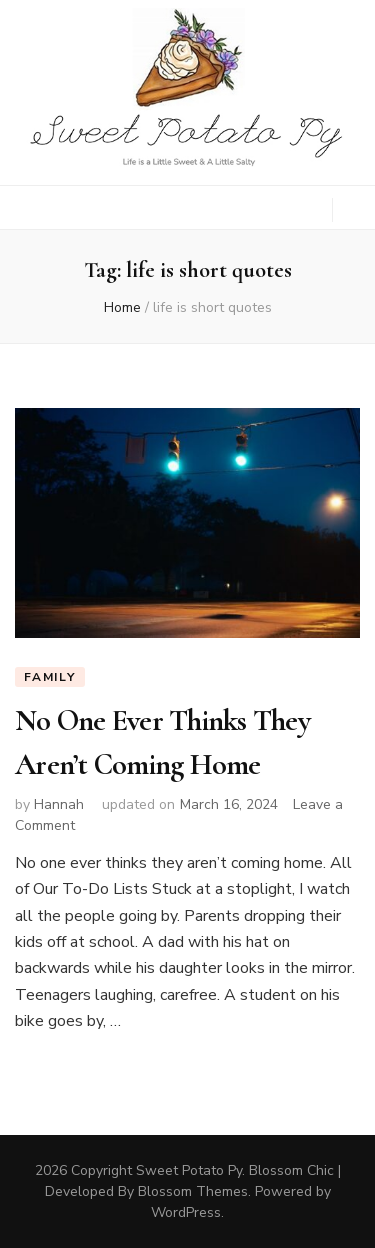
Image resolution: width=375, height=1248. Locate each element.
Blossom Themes (193, 1191)
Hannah (59, 804)
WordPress (186, 1212)
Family (50, 677)
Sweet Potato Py (189, 1170)
